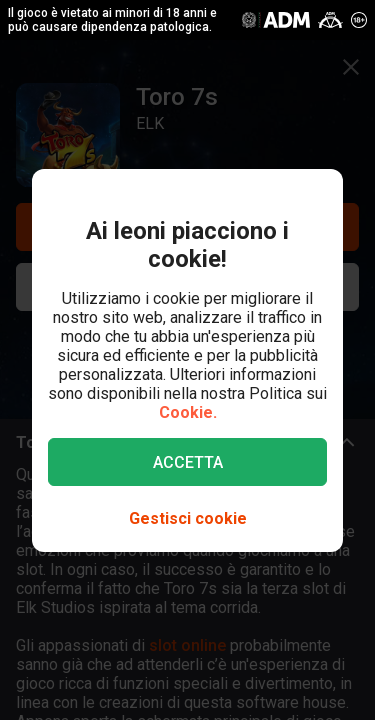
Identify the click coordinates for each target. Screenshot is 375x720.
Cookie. (188, 412)
